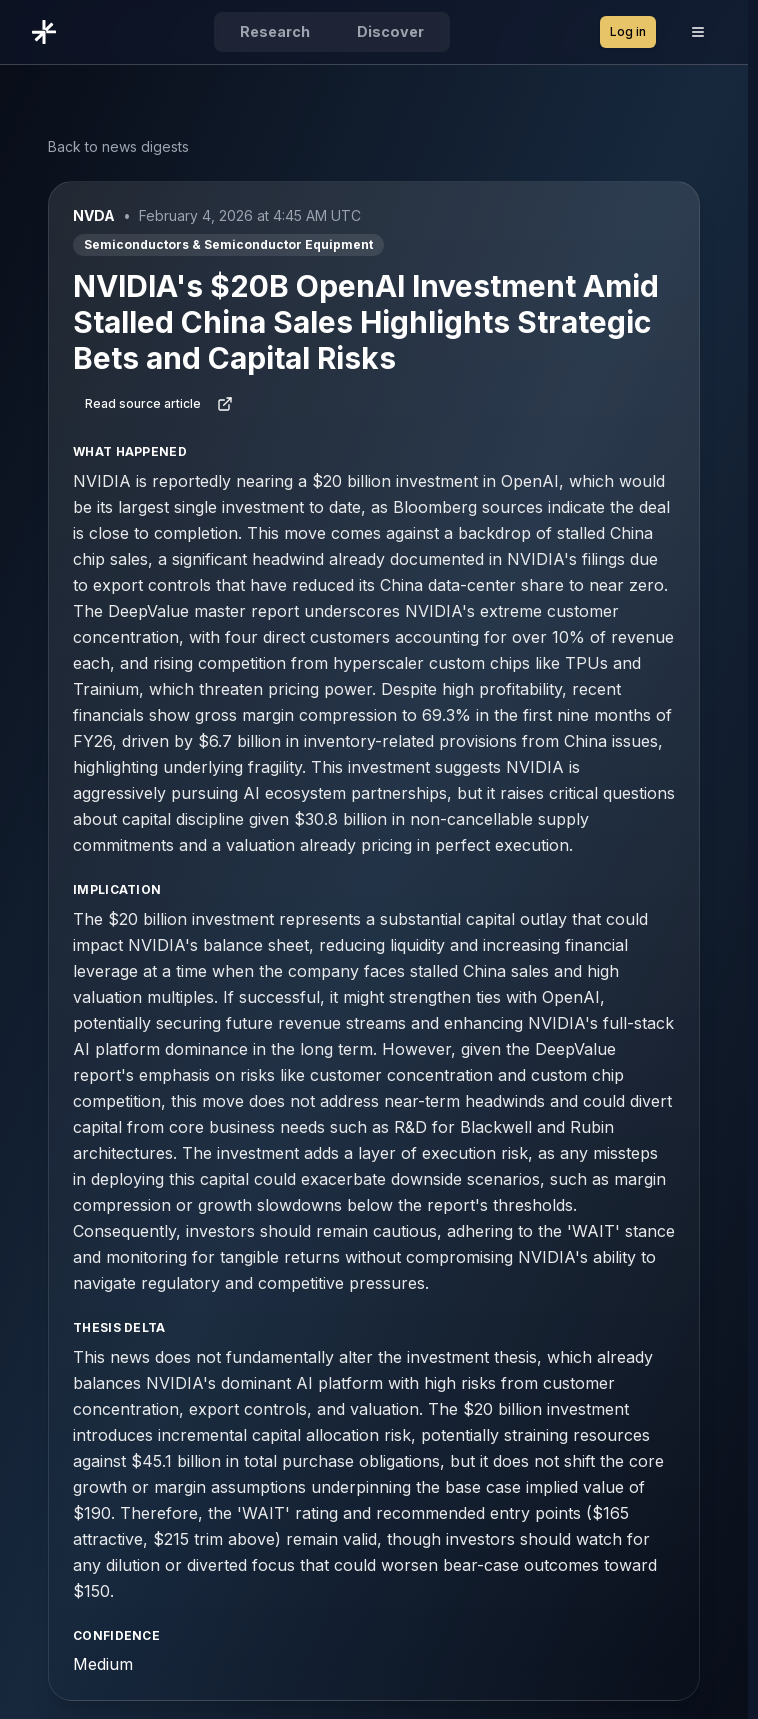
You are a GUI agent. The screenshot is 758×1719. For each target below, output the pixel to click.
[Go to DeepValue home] (48, 32)
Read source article (159, 404)
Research (275, 31)
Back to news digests (118, 146)
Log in (628, 31)
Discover (390, 31)
